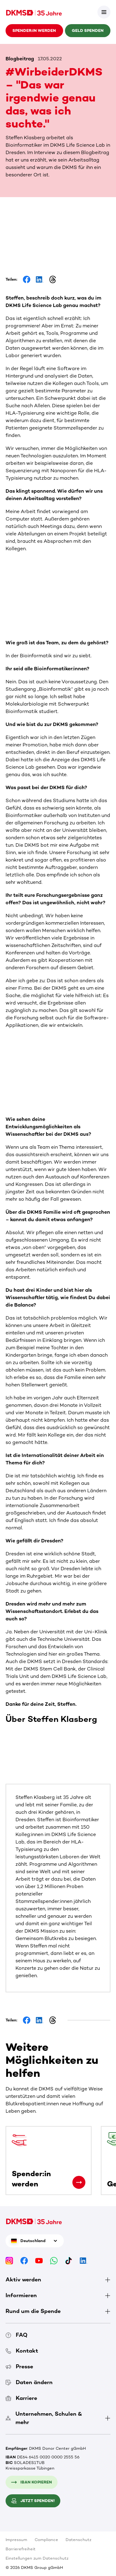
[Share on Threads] (52, 279)
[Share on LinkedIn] (39, 279)
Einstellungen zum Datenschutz (37, 2558)
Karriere (21, 2398)
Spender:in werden (34, 30)
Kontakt (22, 2350)
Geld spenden (88, 30)
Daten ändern (29, 2382)
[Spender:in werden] (78, 2182)
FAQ (17, 2335)
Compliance (46, 2539)
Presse (19, 2366)
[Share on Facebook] (26, 279)
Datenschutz (78, 2539)
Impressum (16, 2539)
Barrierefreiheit (21, 2549)
